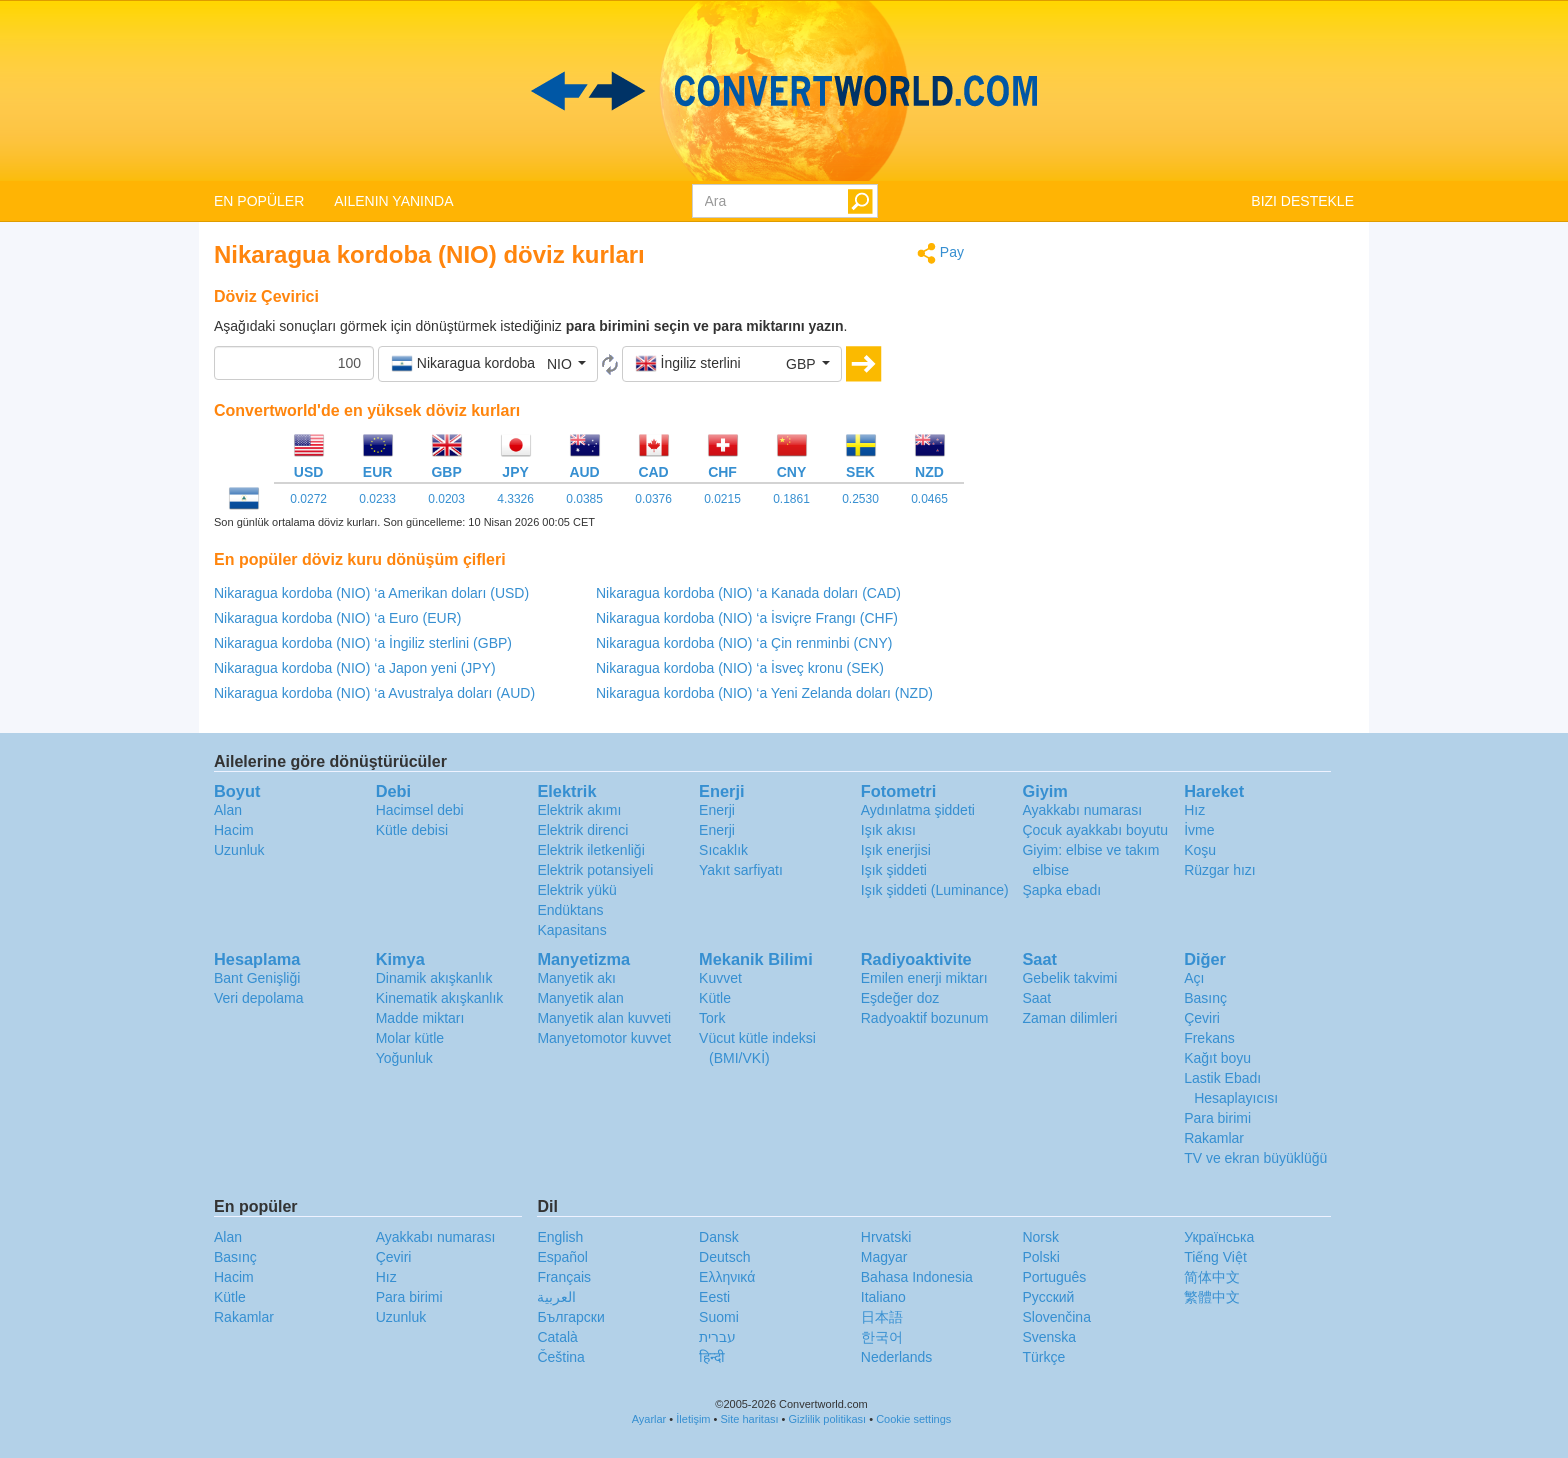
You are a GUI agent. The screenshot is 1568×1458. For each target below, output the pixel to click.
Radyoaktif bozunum (925, 1018)
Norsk (1040, 1237)
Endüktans (570, 910)
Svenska (1049, 1337)
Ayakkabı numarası (1082, 810)
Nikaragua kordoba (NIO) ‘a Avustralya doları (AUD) (374, 693)
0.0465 (929, 499)
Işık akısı (888, 830)
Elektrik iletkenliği (590, 850)
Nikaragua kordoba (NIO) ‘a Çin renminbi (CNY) (744, 643)
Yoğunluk (404, 1058)
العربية (556, 1297)
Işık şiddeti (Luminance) (935, 890)
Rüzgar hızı (1220, 870)
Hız (1194, 810)
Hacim (234, 830)
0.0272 (308, 499)
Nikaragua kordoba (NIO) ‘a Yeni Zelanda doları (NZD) (764, 693)
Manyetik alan (580, 998)
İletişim (693, 1419)
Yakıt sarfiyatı (741, 870)
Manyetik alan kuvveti (604, 1018)
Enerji (717, 810)
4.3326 (515, 499)
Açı (1194, 978)
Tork (712, 1018)
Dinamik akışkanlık (434, 978)
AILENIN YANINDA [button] (393, 201)
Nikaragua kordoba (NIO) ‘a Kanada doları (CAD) (748, 593)
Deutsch (724, 1257)
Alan (228, 810)
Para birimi (1217, 1118)
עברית (717, 1337)
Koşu (1200, 850)
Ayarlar (649, 1419)
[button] (488, 364)
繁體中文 (1212, 1297)
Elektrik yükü (576, 890)
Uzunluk (239, 850)
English (560, 1237)
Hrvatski (886, 1237)
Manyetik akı (576, 978)
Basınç (1205, 998)
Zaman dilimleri (1069, 1018)
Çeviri (1202, 1018)
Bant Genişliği (257, 978)
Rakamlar (1214, 1138)
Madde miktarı (420, 1018)
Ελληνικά (727, 1277)
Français (564, 1277)
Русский (1048, 1297)
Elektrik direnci (582, 830)
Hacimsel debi (420, 810)
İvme (1199, 830)
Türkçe (1043, 1357)
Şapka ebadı (1061, 890)
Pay (940, 253)
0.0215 (722, 499)
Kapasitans (571, 930)
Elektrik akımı (579, 810)
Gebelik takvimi (1069, 978)
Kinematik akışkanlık (440, 998)
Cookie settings (913, 1419)
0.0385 (584, 499)
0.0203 (446, 499)
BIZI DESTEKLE (1302, 201)
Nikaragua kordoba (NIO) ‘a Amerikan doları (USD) (371, 593)
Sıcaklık (723, 850)
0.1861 (791, 499)
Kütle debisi (412, 830)
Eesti (714, 1297)
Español (562, 1257)
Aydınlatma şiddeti (918, 810)
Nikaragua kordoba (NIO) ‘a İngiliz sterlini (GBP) (363, 643)
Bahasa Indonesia (917, 1277)
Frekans (1209, 1038)
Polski (1040, 1257)
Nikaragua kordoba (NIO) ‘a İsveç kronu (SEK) (740, 668)
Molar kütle (410, 1038)
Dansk (719, 1237)
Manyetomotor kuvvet (604, 1038)
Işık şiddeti (894, 870)
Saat (1036, 998)
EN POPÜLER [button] (259, 201)
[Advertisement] (1174, 382)
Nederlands (897, 1357)
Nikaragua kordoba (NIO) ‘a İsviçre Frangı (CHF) (747, 618)
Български (570, 1317)
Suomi (719, 1317)
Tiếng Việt (1215, 1257)
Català (557, 1337)
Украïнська (1219, 1237)
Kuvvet (720, 978)
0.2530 (860, 499)
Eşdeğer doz (900, 998)
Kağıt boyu (1217, 1058)
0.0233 (377, 499)
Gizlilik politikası (828, 1419)
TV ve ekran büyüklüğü (1255, 1158)
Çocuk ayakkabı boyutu (1095, 830)
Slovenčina (1056, 1317)
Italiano (883, 1297)
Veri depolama (259, 998)
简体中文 (1212, 1277)
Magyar (884, 1257)
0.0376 (653, 499)
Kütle (715, 998)
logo (784, 91)
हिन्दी (712, 1357)
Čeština (560, 1357)
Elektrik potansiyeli (595, 870)
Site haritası (749, 1419)
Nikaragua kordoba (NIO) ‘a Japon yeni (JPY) (355, 668)
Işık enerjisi (896, 850)
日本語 (882, 1317)
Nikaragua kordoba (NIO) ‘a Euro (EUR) (337, 618)
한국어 (882, 1337)
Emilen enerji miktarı (924, 978)
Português (1054, 1277)
